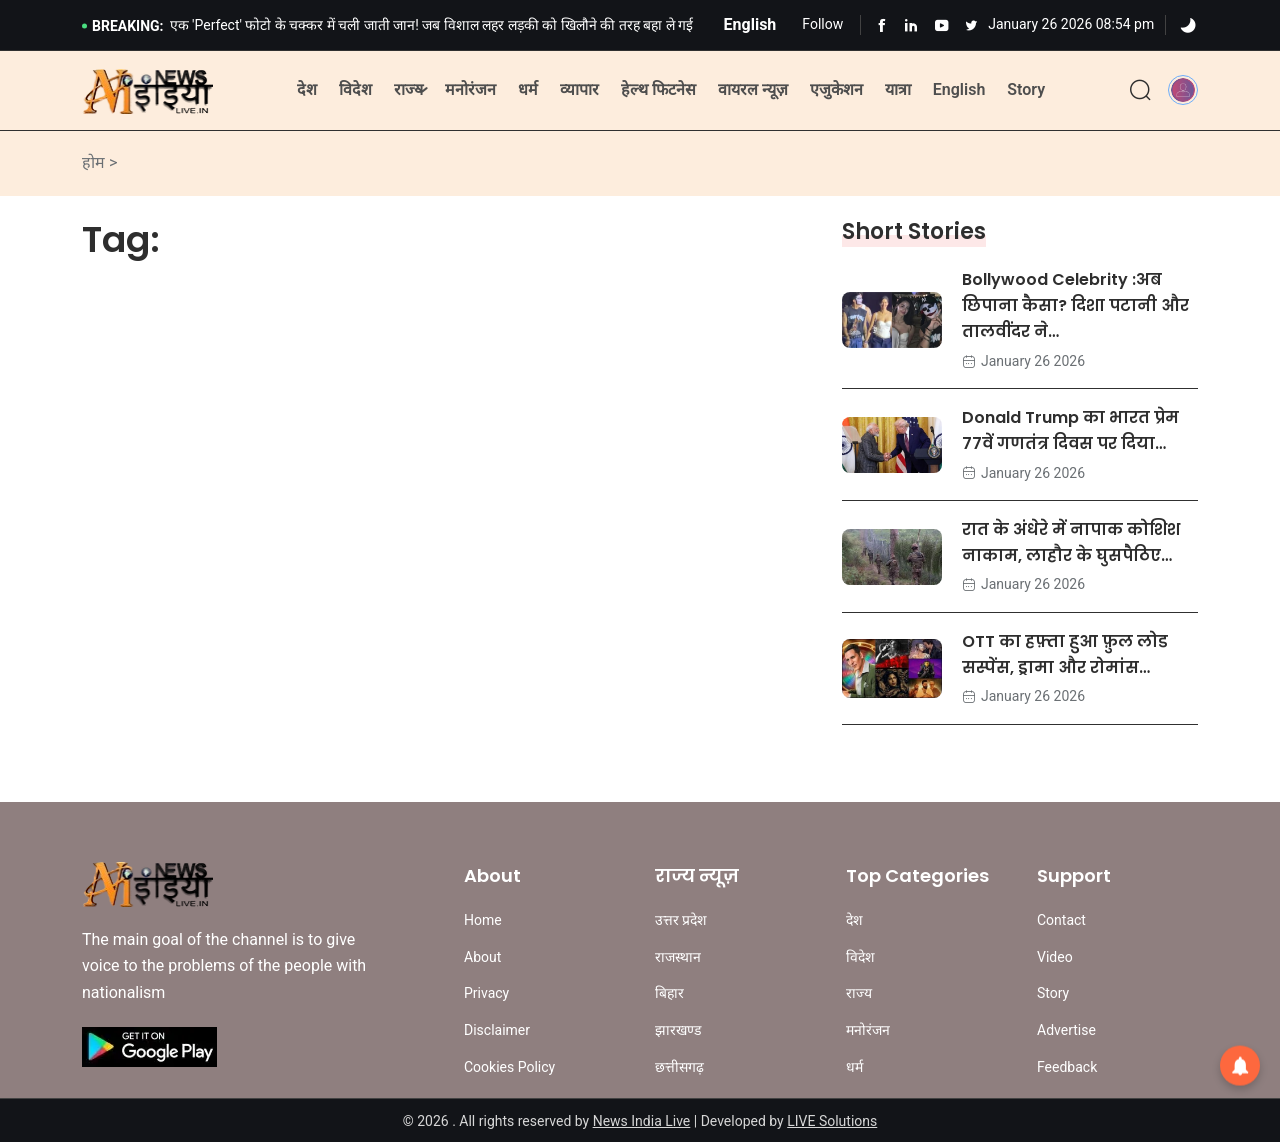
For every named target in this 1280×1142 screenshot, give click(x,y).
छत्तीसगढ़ (679, 1067)
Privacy (486, 993)
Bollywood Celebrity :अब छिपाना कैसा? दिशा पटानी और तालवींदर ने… (1075, 305)
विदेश (355, 89)
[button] (1183, 89)
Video (1055, 957)
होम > (99, 162)
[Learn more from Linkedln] (911, 25)
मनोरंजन (470, 89)
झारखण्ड (678, 1030)
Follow (822, 24)
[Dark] (1188, 26)
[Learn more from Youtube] (941, 25)
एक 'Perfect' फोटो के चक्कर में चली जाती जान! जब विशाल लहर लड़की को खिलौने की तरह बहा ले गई (432, 25)
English (959, 89)
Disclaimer (497, 1030)
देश (307, 89)
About (482, 957)
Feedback (1067, 1067)
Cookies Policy (509, 1067)
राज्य (408, 89)
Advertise (1066, 1030)
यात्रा (898, 89)
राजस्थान (678, 957)
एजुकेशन (836, 89)
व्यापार (579, 89)
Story (1026, 89)
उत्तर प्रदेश (681, 920)
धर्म (528, 89)
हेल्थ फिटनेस (658, 89)
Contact (1061, 920)
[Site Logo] (147, 91)
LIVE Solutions (832, 1121)
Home (483, 920)
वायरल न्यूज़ (753, 89)
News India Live (642, 1121)
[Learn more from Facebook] (881, 25)
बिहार (669, 993)
